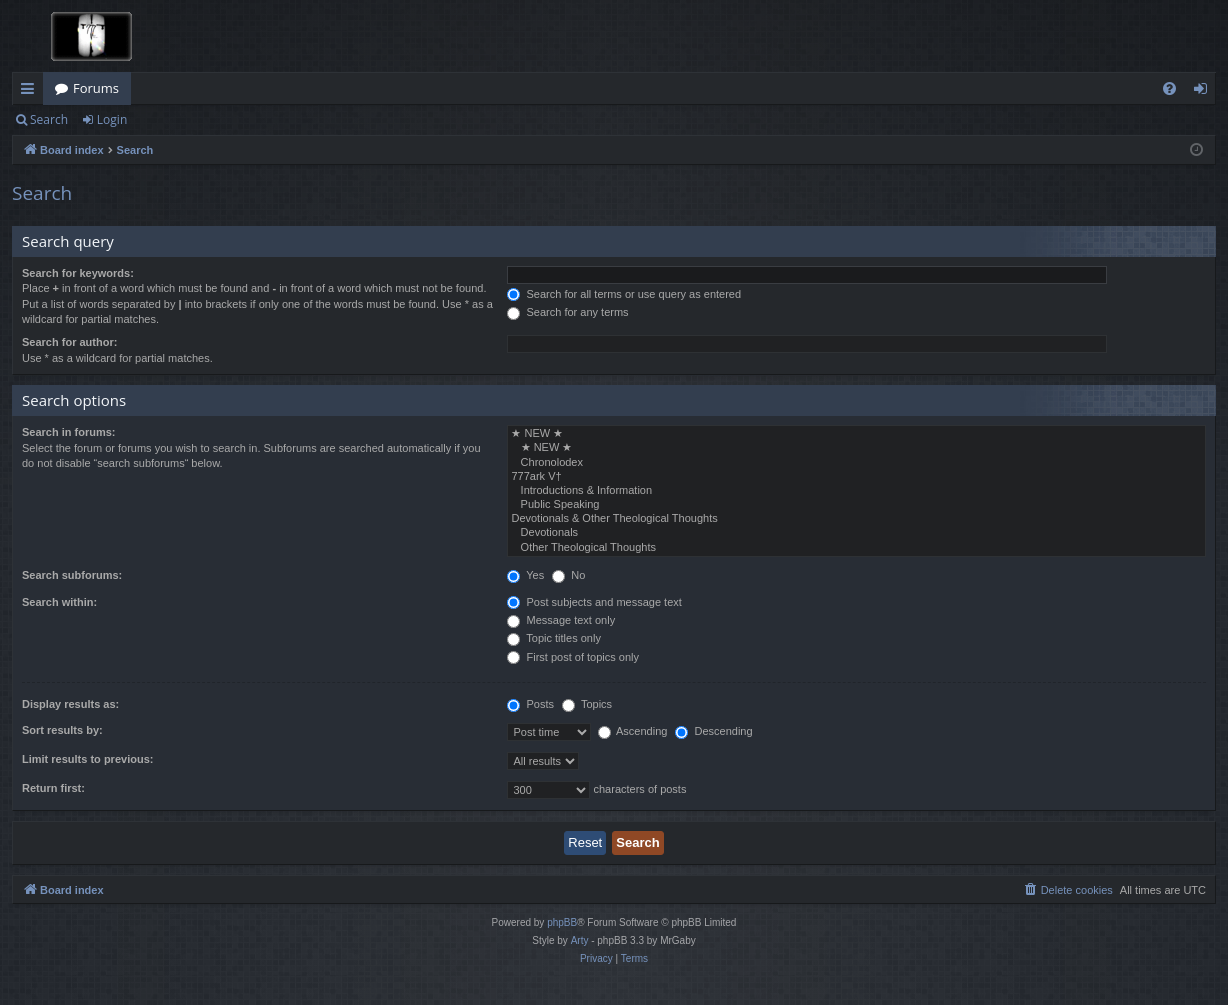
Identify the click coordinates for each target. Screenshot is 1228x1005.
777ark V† (856, 477)
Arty (580, 940)
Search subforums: (72, 575)
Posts (530, 704)
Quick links (31, 92)
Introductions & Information (856, 491)
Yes (525, 575)
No (568, 575)
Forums (96, 88)
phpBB (562, 922)
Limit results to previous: (87, 759)
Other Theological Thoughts (856, 548)
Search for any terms (567, 312)
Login (112, 119)
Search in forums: (69, 432)
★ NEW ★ (856, 434)
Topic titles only (553, 638)
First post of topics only (573, 657)
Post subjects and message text (594, 602)
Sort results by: (62, 730)
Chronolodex (856, 463)
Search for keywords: (78, 273)
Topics (587, 704)
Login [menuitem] (1204, 92)
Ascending (633, 731)
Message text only (561, 620)
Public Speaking (856, 505)
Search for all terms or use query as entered (624, 294)
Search (49, 119)
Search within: (59, 602)
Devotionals (856, 533)
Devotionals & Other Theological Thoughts (856, 519)
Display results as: (70, 704)
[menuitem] (1169, 88)
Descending (713, 731)
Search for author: (69, 342)
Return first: (53, 788)
